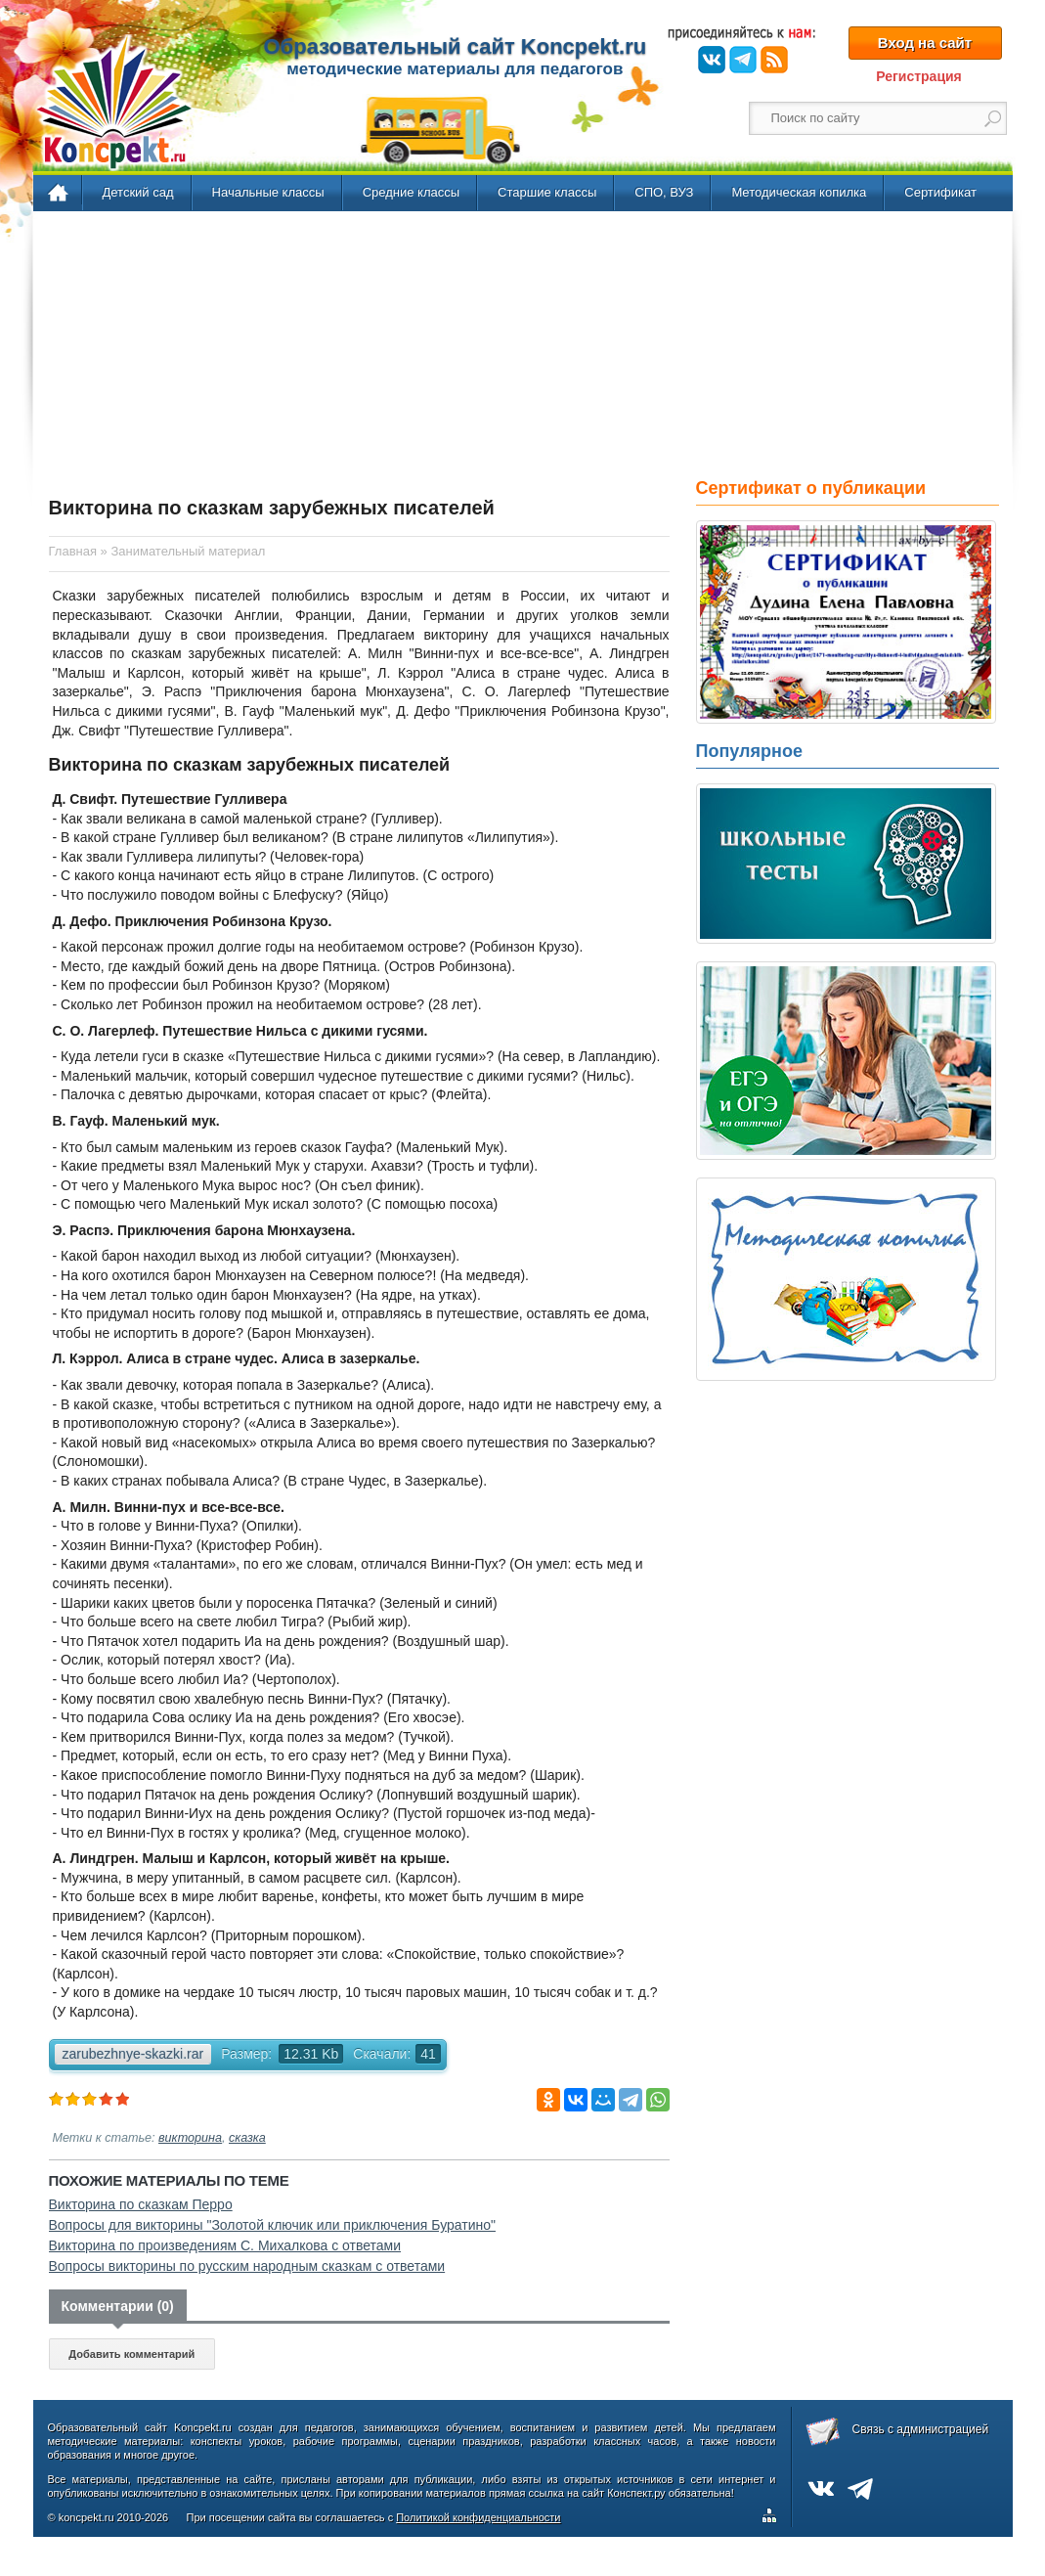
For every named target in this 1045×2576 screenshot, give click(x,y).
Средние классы (411, 192)
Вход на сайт (925, 42)
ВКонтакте (711, 59)
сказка (247, 2138)
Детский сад (138, 192)
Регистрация (919, 76)
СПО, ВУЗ (663, 192)
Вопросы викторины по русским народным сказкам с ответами (247, 2266)
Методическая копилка (798, 192)
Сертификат (940, 192)
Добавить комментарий (131, 2354)
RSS (774, 59)
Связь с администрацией (920, 2429)
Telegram (743, 59)
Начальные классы (268, 192)
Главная (59, 193)
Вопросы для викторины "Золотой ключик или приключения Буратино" (272, 2225)
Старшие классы (547, 192)
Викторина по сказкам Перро (141, 2204)
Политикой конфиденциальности (478, 2517)
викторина (190, 2138)
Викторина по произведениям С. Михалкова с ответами (225, 2245)
